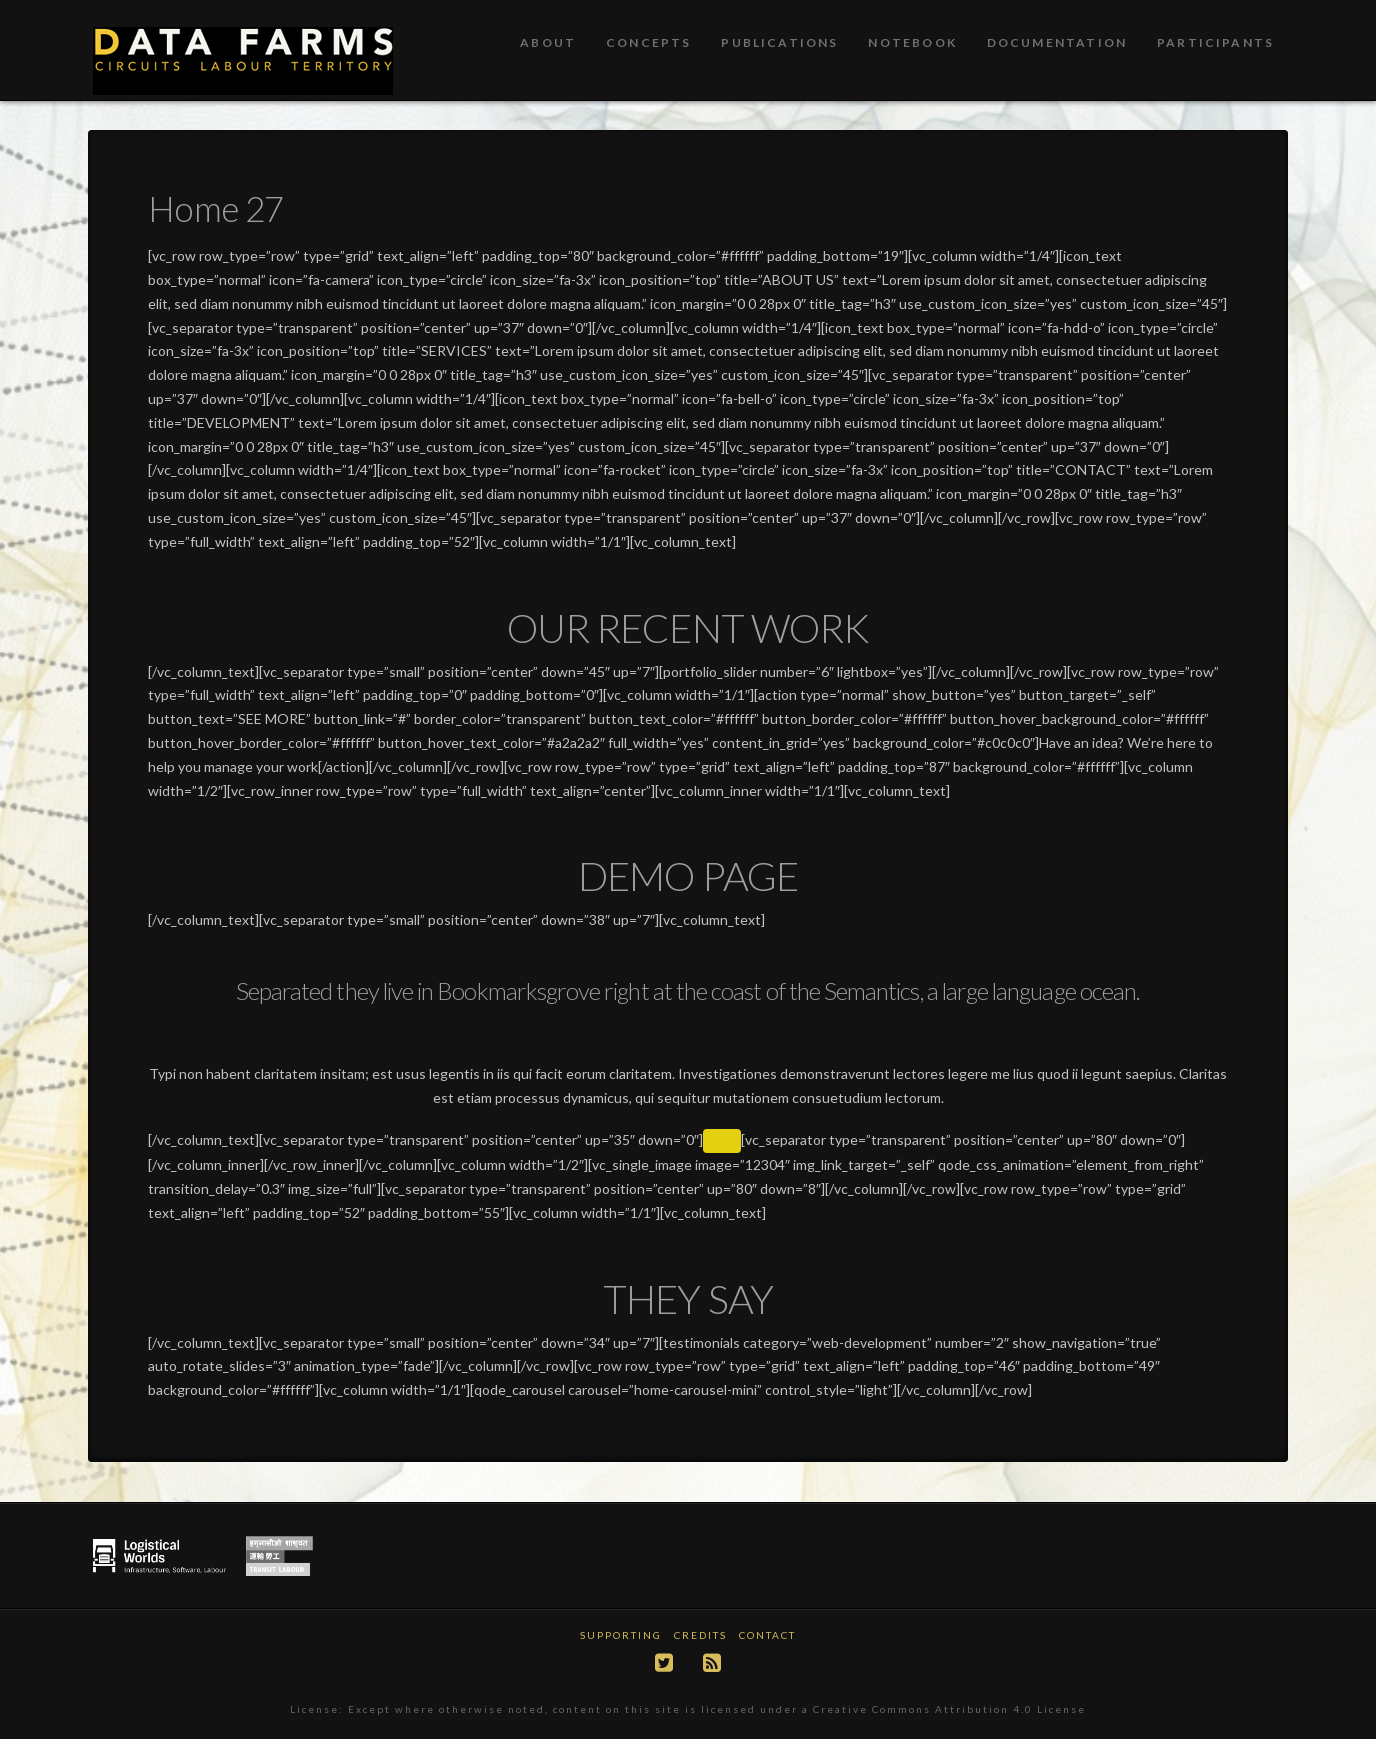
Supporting (621, 1635)
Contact (767, 1635)
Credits (700, 1635)
